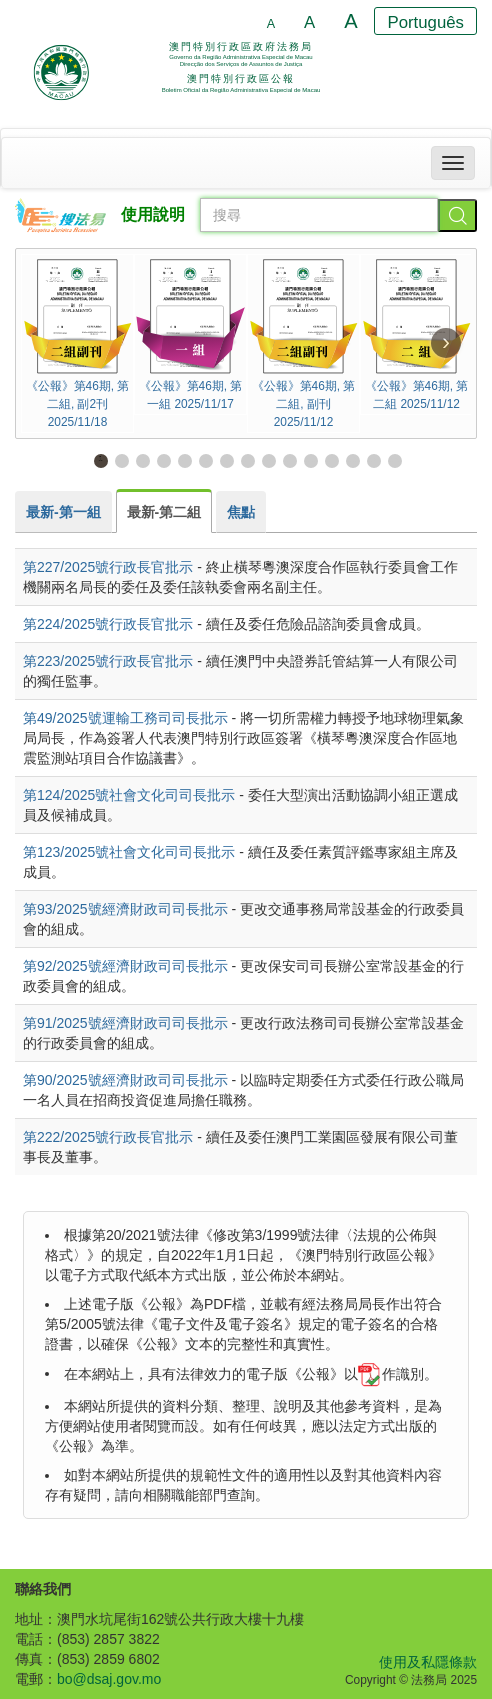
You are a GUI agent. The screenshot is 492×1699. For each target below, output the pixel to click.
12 (331, 459)
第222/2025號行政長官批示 (108, 1137)
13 (352, 459)
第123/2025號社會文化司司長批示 (129, 852)
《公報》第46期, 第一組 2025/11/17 (190, 333)
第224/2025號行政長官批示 (108, 624)
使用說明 (153, 214)
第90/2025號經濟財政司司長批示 (125, 1080)
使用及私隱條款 (428, 1662)
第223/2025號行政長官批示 (108, 661)
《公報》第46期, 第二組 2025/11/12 (416, 333)
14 (373, 459)
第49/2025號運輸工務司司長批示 (125, 718)
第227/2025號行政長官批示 (108, 567)
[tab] (63, 512)
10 (289, 459)
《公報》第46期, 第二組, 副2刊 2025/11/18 (77, 342)
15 (394, 459)
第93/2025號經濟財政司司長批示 (125, 909)
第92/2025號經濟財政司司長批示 (125, 966)
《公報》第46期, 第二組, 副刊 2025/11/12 (303, 342)
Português (426, 22)
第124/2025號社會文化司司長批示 (129, 795)
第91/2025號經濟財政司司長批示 (125, 1023)
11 (310, 459)
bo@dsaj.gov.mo (109, 1679)
